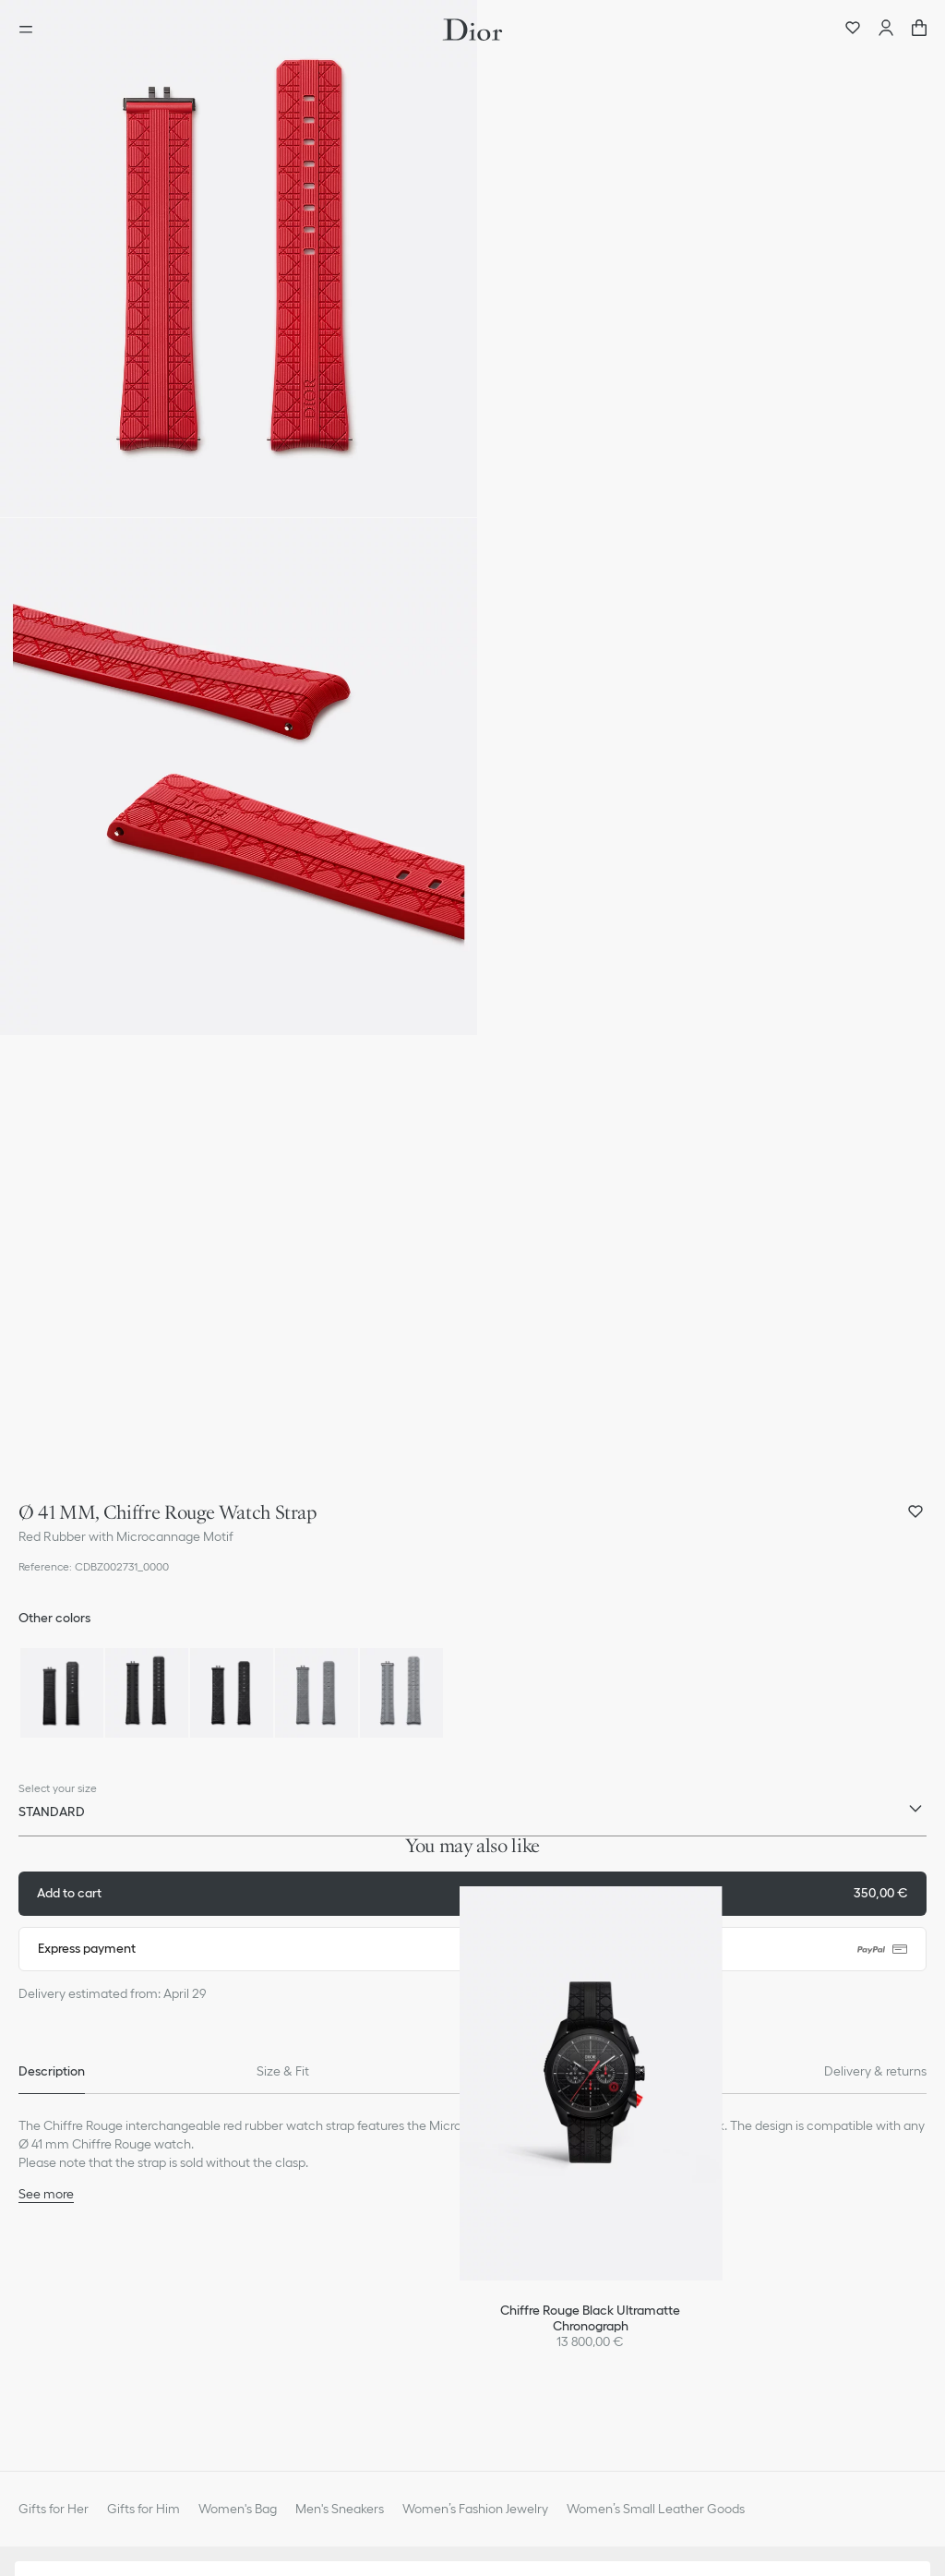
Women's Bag (237, 2508)
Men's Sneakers (339, 2508)
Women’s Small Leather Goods (656, 2508)
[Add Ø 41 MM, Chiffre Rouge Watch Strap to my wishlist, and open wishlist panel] (915, 1511)
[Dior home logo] (472, 29)
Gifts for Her (53, 2508)
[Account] (886, 29)
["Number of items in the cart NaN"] (919, 29)
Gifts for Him (143, 2508)
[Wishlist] (853, 29)
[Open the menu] (31, 29)
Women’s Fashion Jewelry (475, 2508)
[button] (238, 258)
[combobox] (472, 1816)
